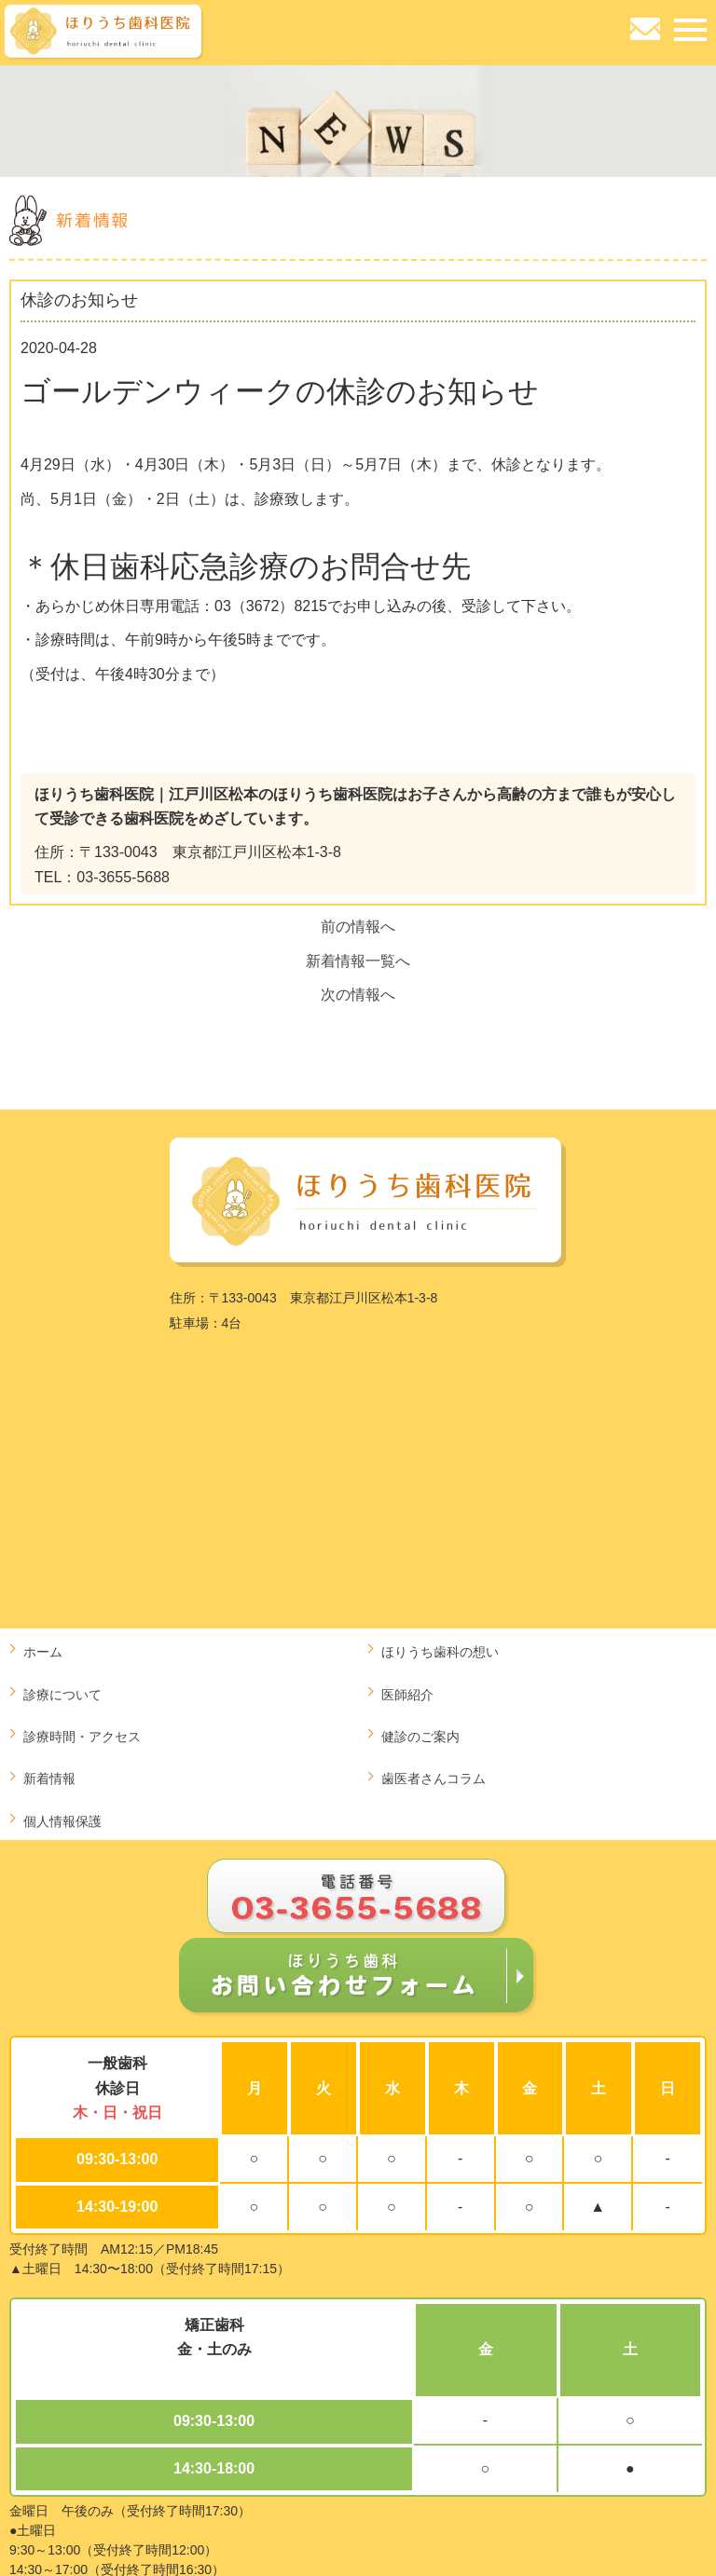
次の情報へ (358, 994)
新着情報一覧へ (358, 961)
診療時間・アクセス (82, 1736)
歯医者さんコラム (433, 1778)
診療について (62, 1694)
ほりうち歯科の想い (440, 1651)
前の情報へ (358, 926)
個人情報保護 (62, 1821)
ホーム (42, 1651)
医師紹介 (407, 1694)
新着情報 (49, 1778)
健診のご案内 (420, 1736)
